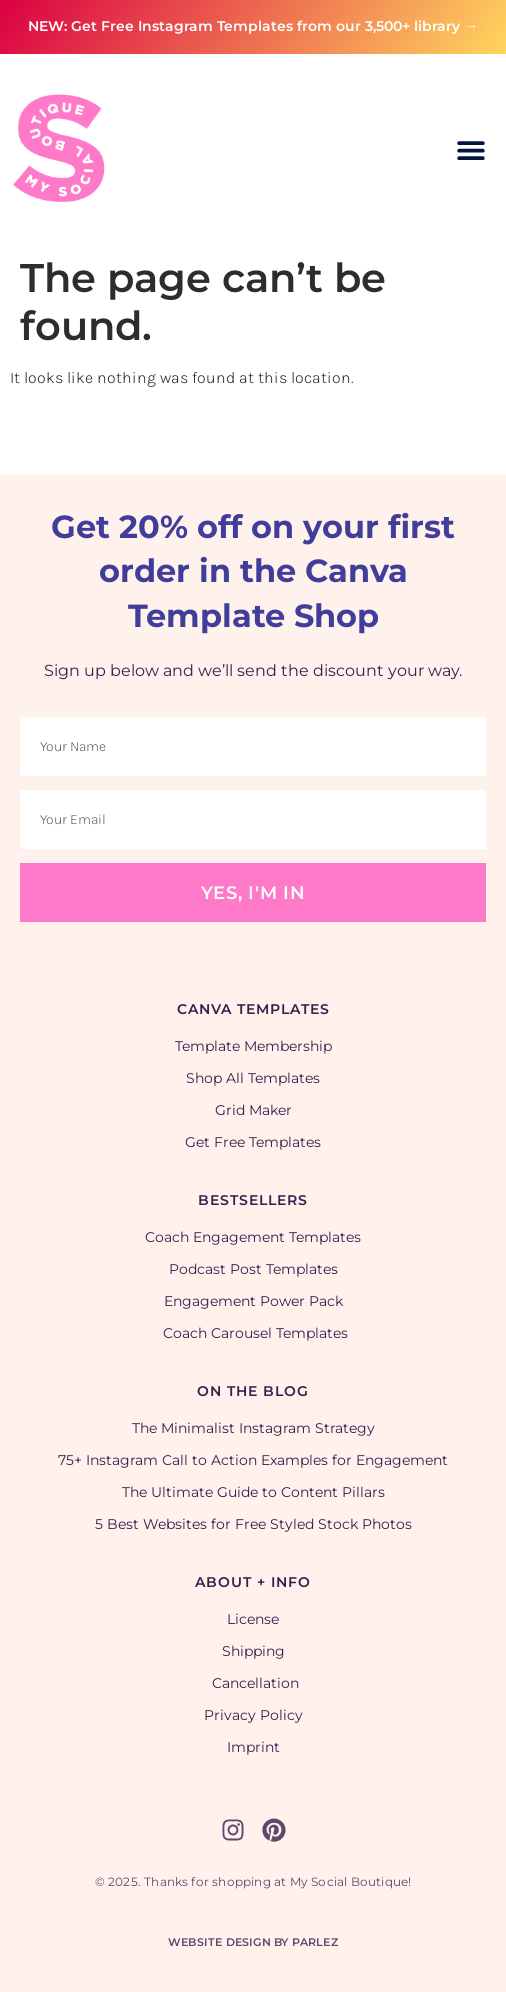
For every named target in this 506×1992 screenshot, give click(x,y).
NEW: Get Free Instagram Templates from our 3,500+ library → (253, 26)
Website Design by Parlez (253, 1942)
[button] (471, 149)
